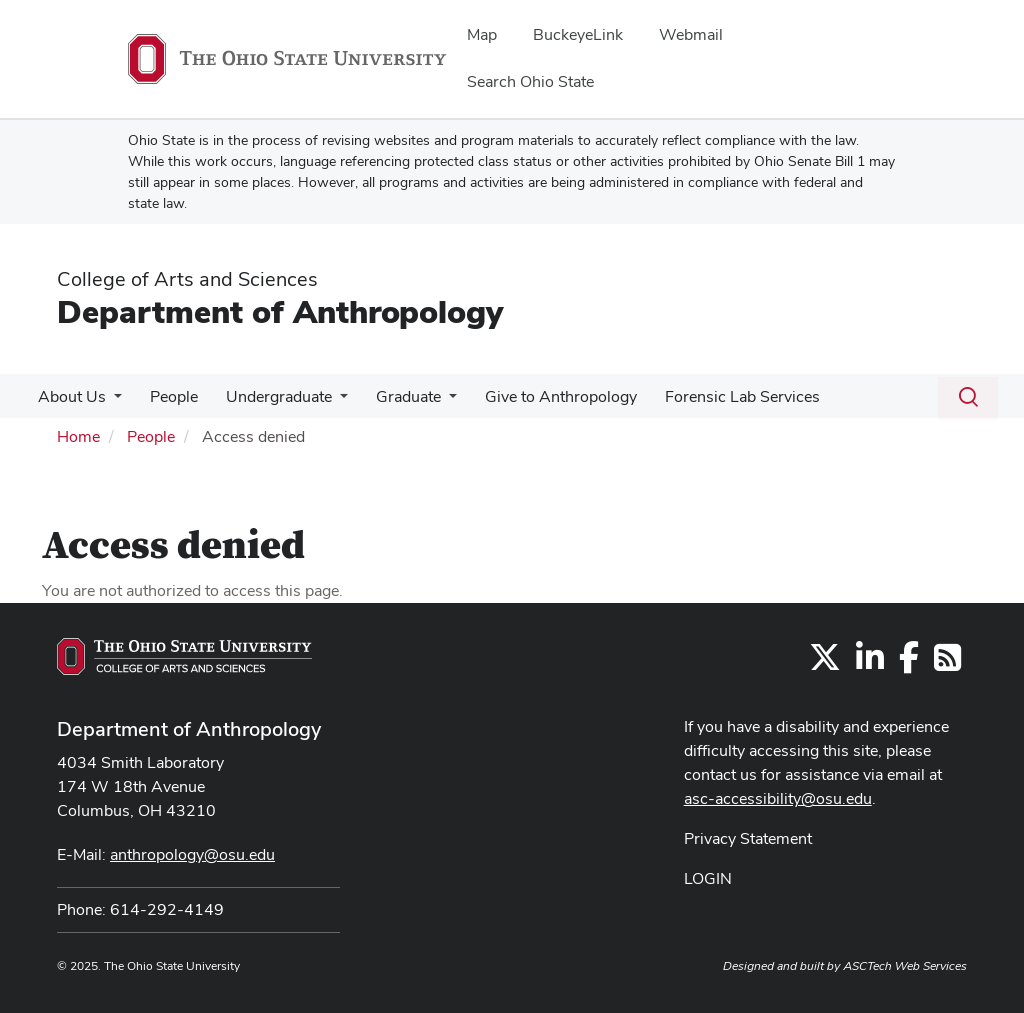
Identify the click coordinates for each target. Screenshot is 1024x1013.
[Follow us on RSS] (947, 663)
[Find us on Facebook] (909, 663)
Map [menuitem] (482, 34)
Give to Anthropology (543, 396)
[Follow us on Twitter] (825, 663)
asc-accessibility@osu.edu (778, 798)
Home (78, 436)
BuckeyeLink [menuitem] (578, 34)
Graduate (394, 396)
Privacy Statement (748, 838)
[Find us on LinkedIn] (870, 663)
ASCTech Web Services (905, 966)
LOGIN (708, 878)
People (168, 396)
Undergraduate (269, 396)
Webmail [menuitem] (691, 34)
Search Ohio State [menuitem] (530, 81)
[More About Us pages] (112, 402)
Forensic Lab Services (720, 396)
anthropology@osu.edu (192, 854)
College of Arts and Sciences (187, 279)
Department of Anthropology (280, 311)
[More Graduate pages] (435, 402)
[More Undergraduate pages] (330, 402)
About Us (70, 396)
